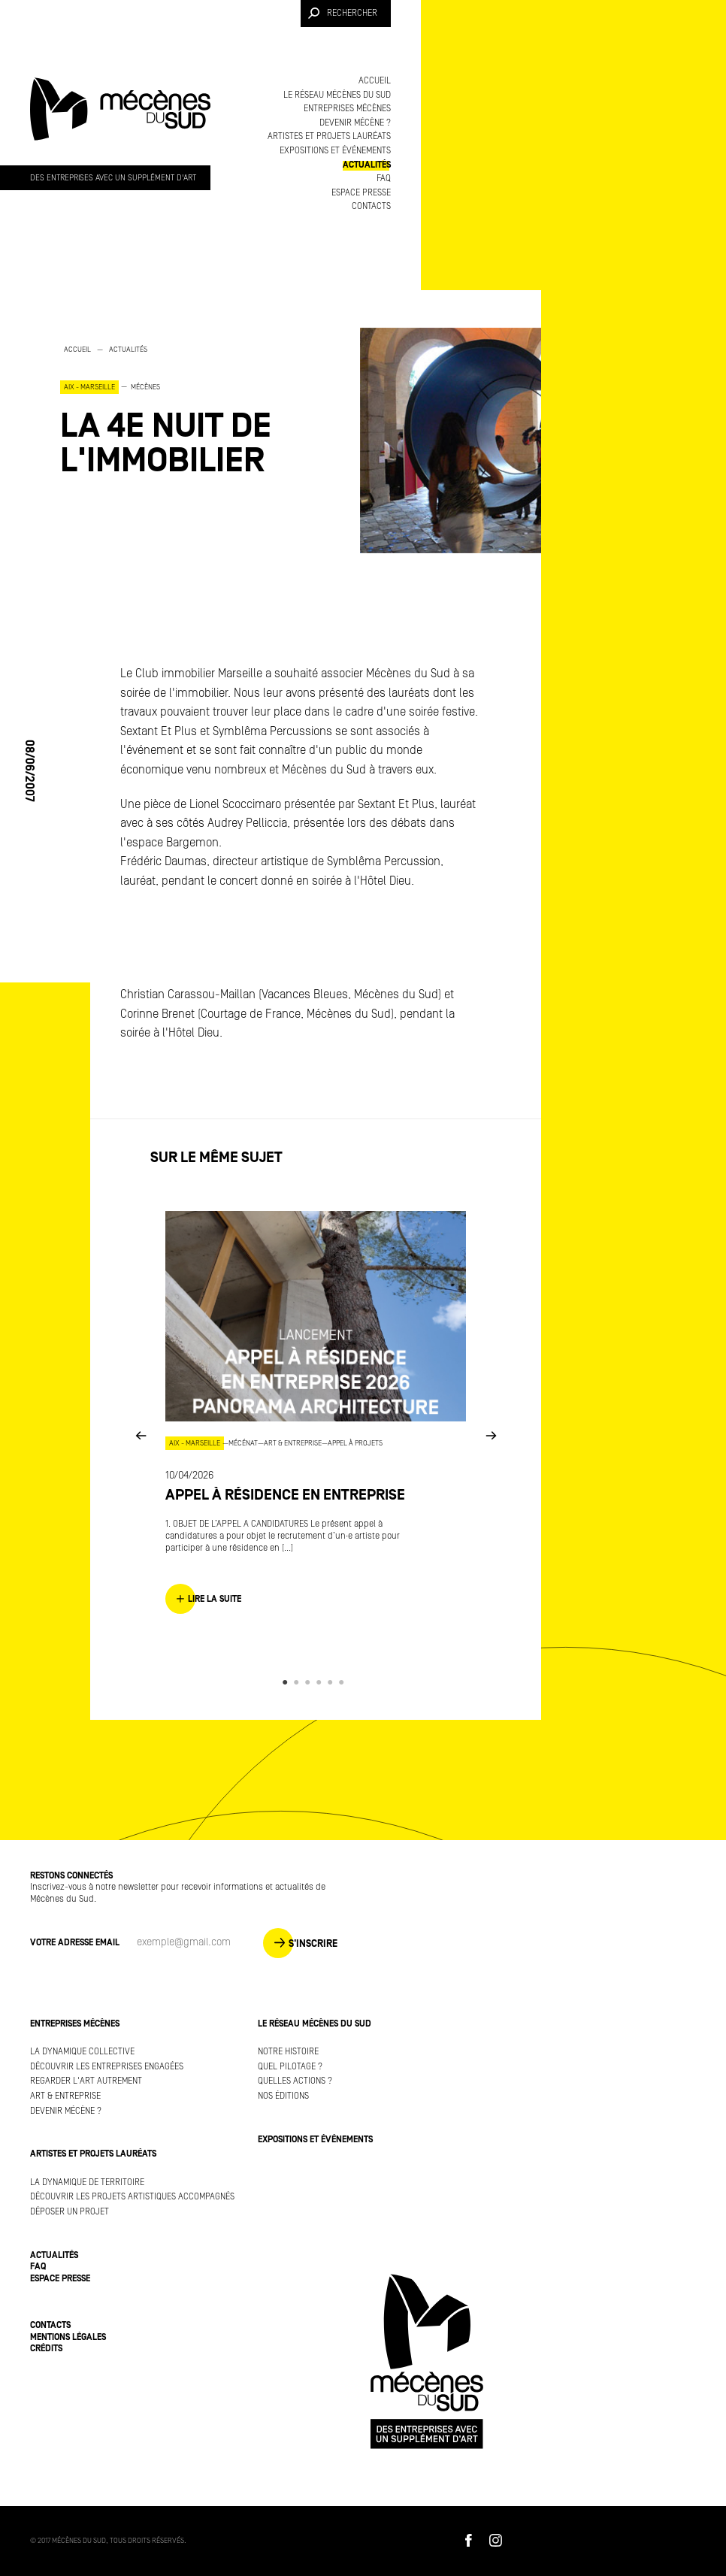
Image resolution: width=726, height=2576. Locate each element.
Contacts (371, 206)
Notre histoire (288, 2052)
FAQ (384, 178)
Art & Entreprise (65, 2096)
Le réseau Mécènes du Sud (337, 95)
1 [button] (287, 1682)
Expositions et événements (335, 151)
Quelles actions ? (295, 2081)
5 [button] (332, 1682)
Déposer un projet (69, 2212)
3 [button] (310, 1682)
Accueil (374, 81)
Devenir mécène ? (355, 123)
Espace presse (361, 193)
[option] (195, 410)
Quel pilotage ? (290, 2067)
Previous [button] (140, 1435)
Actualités (367, 165)
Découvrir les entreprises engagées (106, 2067)
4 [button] (321, 1682)
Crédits (46, 2349)
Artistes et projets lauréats (329, 136)
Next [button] (491, 1435)
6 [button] (343, 1682)
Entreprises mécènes (347, 109)
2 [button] (298, 1682)
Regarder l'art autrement (86, 2081)
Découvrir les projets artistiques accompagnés (132, 2197)
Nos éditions (283, 2096)
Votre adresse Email (74, 1943)
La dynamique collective (82, 2052)
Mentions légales (68, 2337)
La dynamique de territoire (87, 2182)
